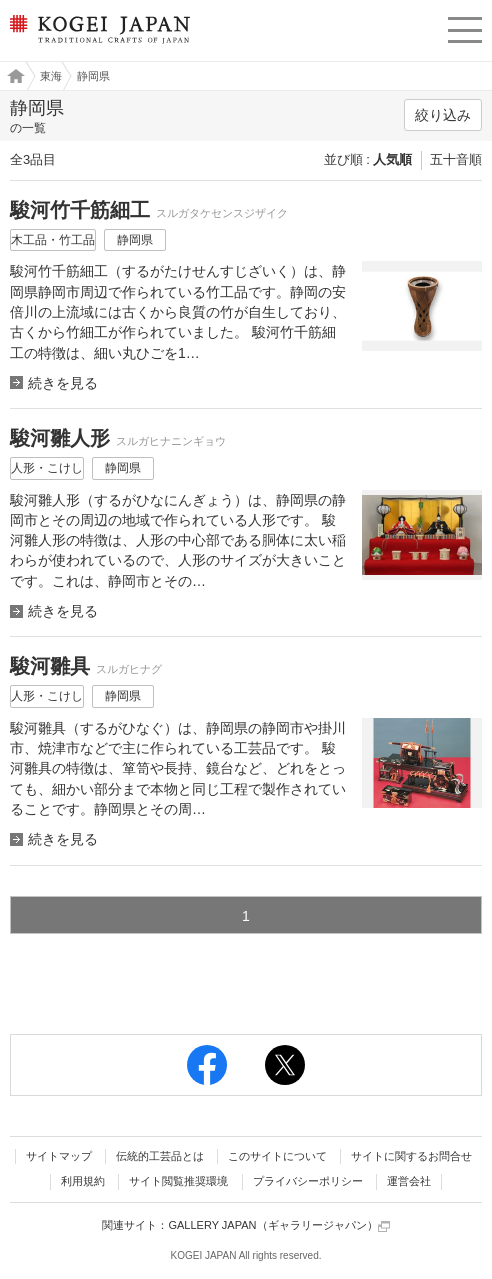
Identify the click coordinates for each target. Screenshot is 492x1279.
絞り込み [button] (443, 115)
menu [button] (465, 27)
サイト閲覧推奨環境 (178, 1181)
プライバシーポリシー (308, 1181)
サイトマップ (59, 1156)
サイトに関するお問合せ (411, 1156)
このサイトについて (277, 1156)
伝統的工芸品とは (160, 1156)
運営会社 (409, 1181)
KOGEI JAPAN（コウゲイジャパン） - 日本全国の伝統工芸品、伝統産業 (98, 45)
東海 (51, 76)
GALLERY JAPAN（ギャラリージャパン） (278, 1225)
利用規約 (83, 1181)
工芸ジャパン (11, 76)
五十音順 (456, 159)
